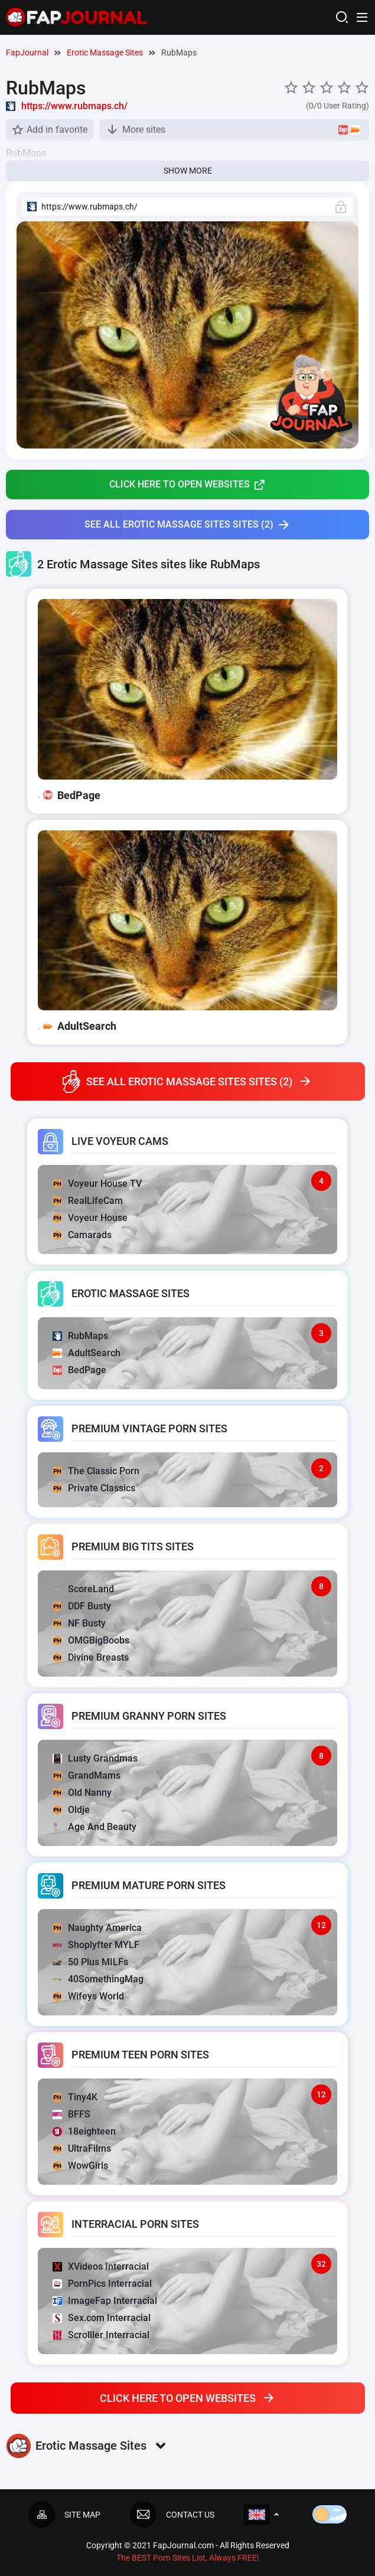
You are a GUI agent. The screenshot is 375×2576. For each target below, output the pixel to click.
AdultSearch (86, 1353)
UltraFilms (82, 2148)
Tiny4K (75, 2097)
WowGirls (80, 2165)
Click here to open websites (187, 484)
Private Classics (94, 1488)
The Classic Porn (96, 1471)
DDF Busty (82, 1606)
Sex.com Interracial (102, 2317)
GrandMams (86, 1775)
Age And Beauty (94, 1826)
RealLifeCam (88, 1200)
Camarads (82, 1234)
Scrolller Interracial (101, 2335)
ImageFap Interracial (105, 2300)
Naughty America (97, 1927)
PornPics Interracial (102, 2283)
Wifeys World (88, 1996)
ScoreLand (83, 1589)
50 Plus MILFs (90, 1962)
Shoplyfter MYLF (96, 1944)
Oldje (71, 1809)
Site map (64, 2514)
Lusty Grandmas (95, 1758)
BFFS (71, 2114)
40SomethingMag (98, 1979)
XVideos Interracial (101, 2266)
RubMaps (80, 1335)
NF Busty (79, 1623)
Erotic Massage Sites (105, 52)
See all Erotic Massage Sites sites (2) (187, 525)
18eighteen (84, 2131)
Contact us (172, 2514)
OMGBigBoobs (91, 1640)
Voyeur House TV (97, 1183)
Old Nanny (82, 1792)
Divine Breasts (91, 1657)
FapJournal (27, 52)
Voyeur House (90, 1217)
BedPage (79, 1370)
